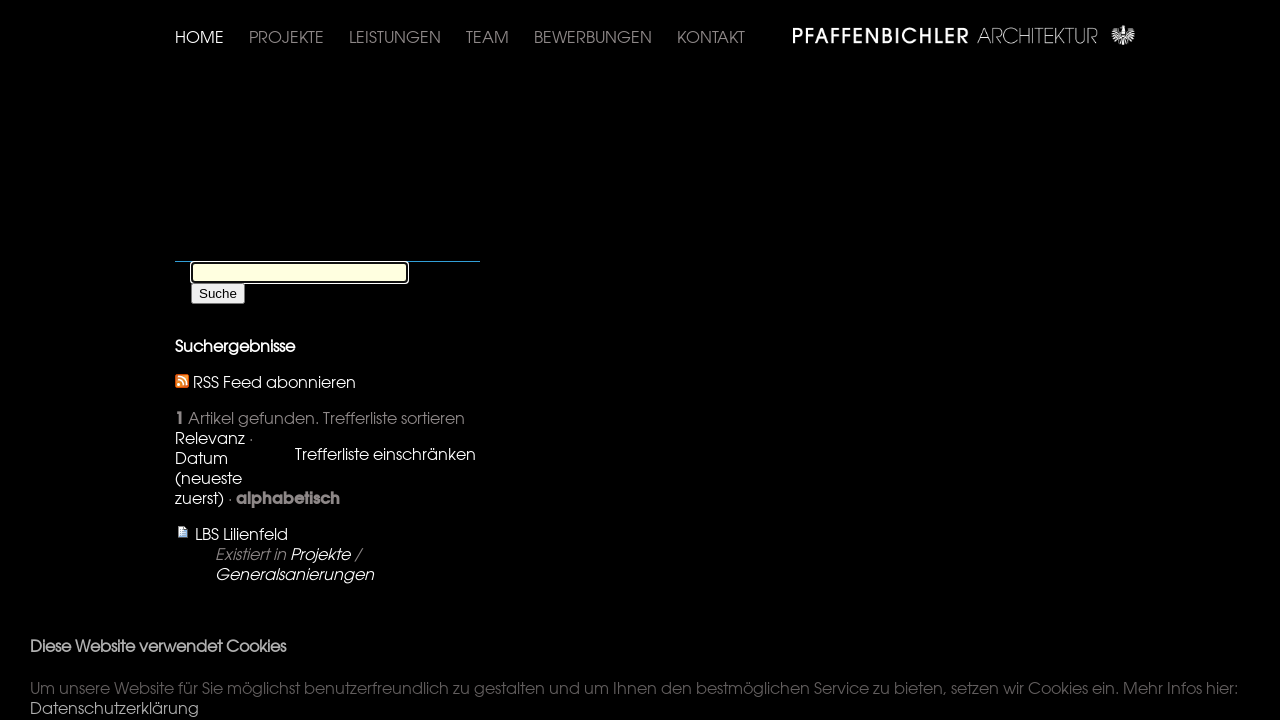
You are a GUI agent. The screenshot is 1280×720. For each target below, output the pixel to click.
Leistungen (395, 37)
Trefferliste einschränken (385, 454)
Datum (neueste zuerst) (208, 478)
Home (199, 37)
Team (487, 37)
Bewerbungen (593, 37)
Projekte (286, 37)
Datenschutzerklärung (114, 708)
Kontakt (711, 37)
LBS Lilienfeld (241, 534)
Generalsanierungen (294, 574)
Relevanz (210, 438)
